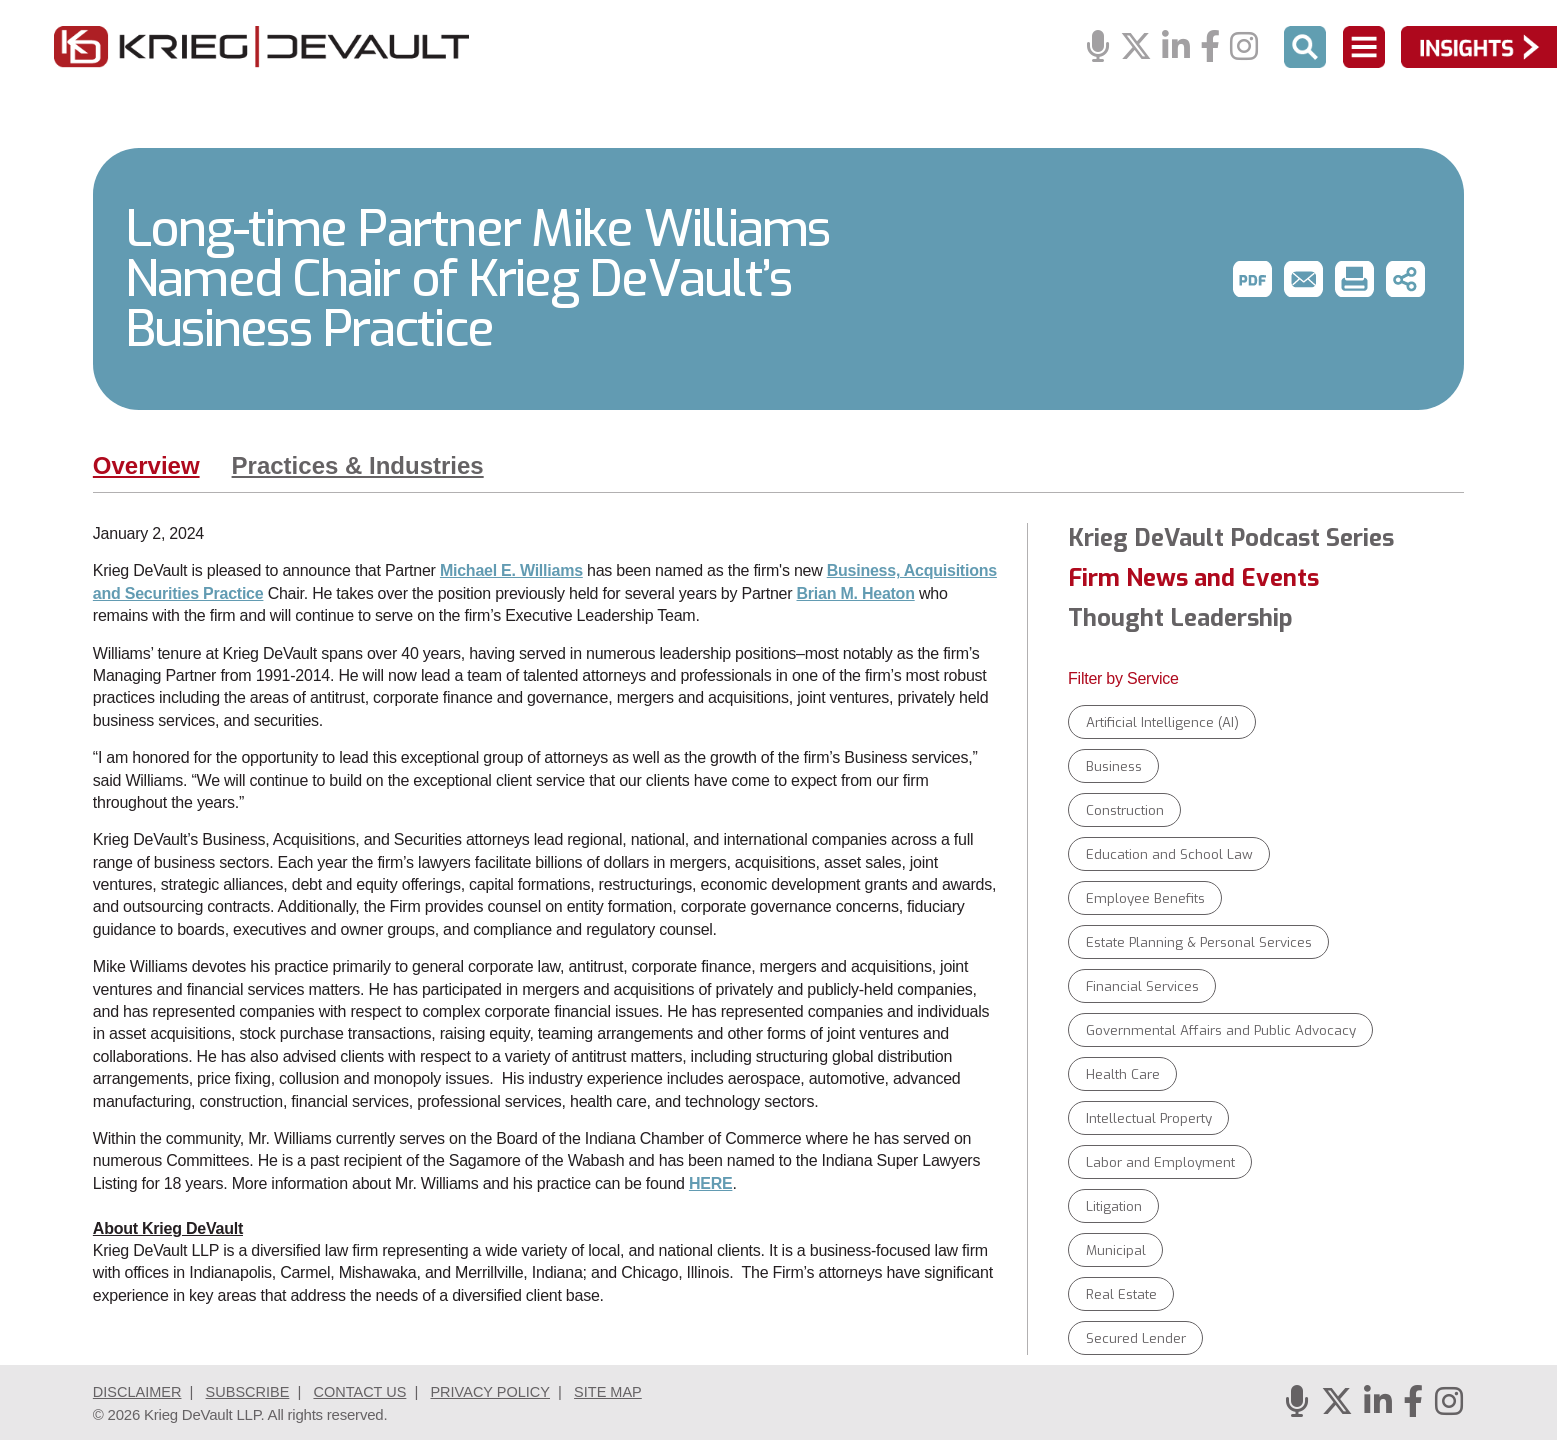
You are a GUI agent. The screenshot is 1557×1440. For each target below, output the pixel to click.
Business (1114, 766)
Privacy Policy (502, 1391)
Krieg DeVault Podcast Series (1231, 538)
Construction (1125, 810)
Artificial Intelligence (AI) (1162, 722)
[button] (1250, 279)
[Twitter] (1136, 47)
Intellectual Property (1149, 1118)
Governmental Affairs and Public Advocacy (1221, 1030)
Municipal (1116, 1250)
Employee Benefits (1145, 898)
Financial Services (1142, 986)
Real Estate (1121, 1294)
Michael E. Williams (511, 570)
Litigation (1114, 1206)
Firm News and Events (1193, 578)
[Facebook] (1210, 47)
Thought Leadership (1180, 618)
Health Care (1123, 1074)
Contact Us (367, 1391)
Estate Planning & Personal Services (1199, 942)
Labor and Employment (1160, 1162)
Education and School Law (1169, 854)
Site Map (622, 1391)
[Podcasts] (1098, 47)
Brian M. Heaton (856, 593)
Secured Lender (1136, 1338)
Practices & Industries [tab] (358, 465)
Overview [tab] (146, 465)
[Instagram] (1244, 47)
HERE (711, 1183)
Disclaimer (139, 1391)
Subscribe (252, 1391)
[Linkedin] (1176, 47)
